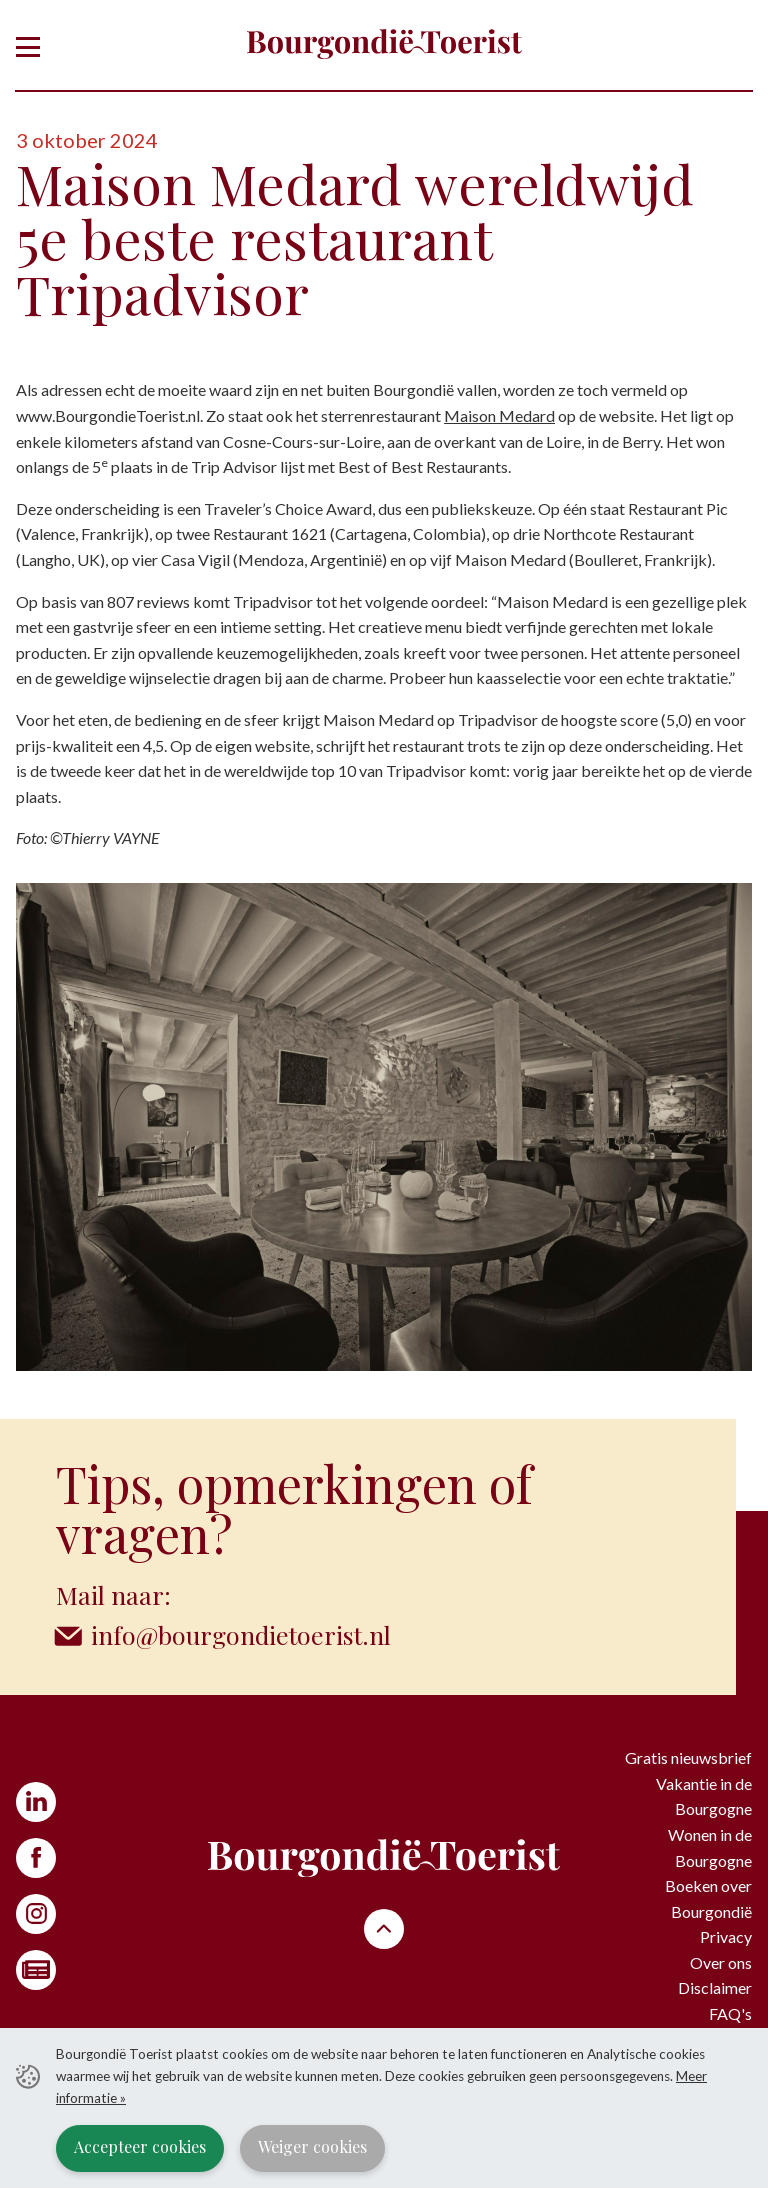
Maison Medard (499, 415)
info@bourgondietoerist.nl (242, 1634)
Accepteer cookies (140, 2146)
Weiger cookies (312, 2146)
